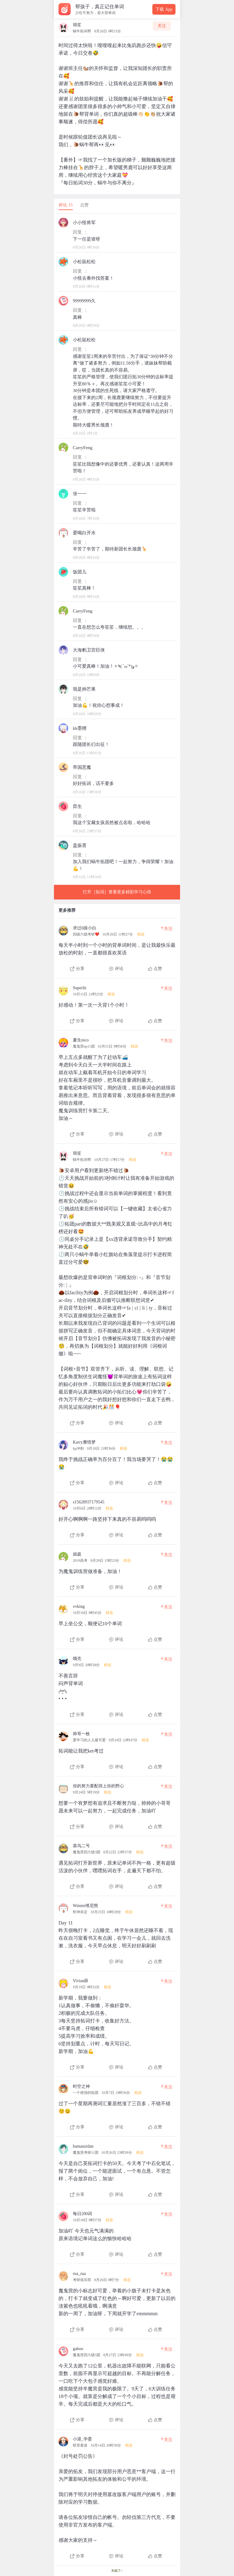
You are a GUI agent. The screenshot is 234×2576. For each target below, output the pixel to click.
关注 (162, 26)
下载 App (163, 9)
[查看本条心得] (117, 946)
